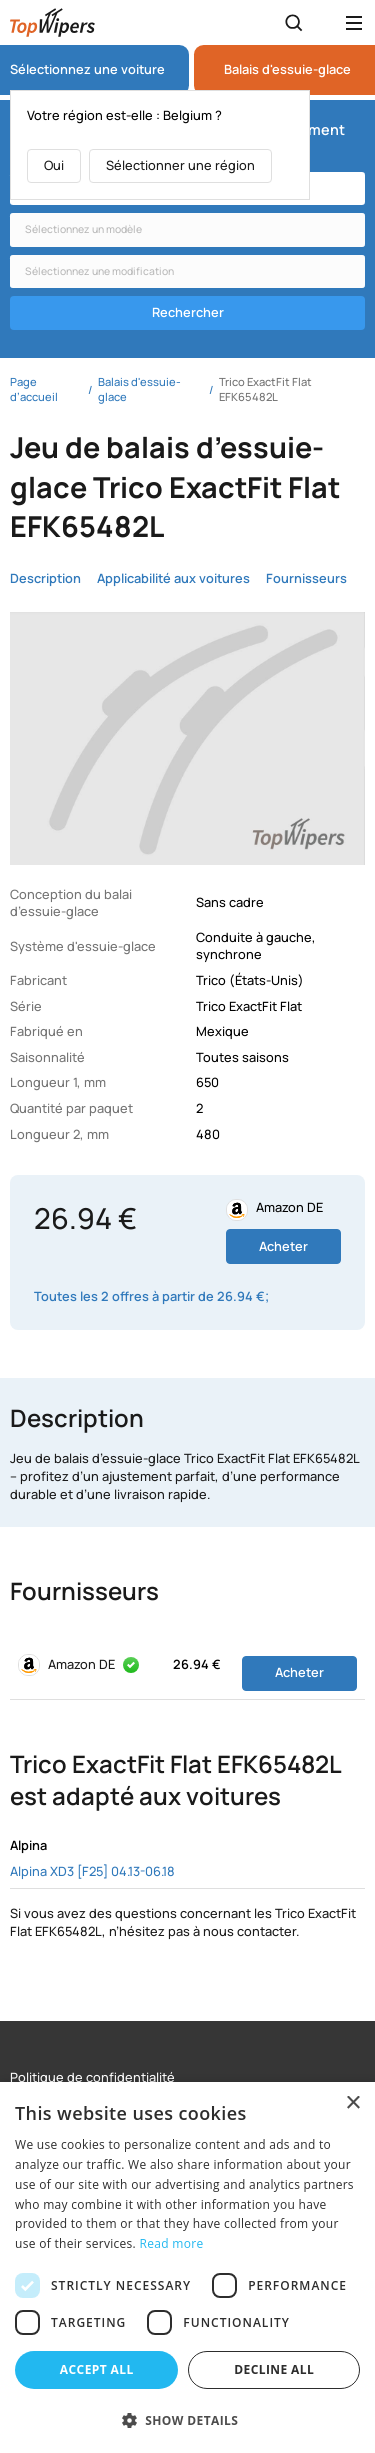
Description (45, 578)
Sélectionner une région (180, 165)
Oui (54, 165)
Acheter (283, 1246)
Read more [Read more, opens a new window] (172, 2243)
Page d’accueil (34, 389)
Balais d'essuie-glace (287, 69)
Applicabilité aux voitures (173, 578)
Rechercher (188, 312)
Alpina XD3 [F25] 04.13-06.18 (92, 1871)
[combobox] (187, 230)
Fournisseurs (306, 578)
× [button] (352, 2103)
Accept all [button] (97, 2369)
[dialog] (187, 2267)
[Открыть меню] (354, 23)
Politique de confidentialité (92, 2077)
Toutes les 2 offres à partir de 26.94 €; (151, 1296)
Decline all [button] (274, 2369)
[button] (187, 2420)
